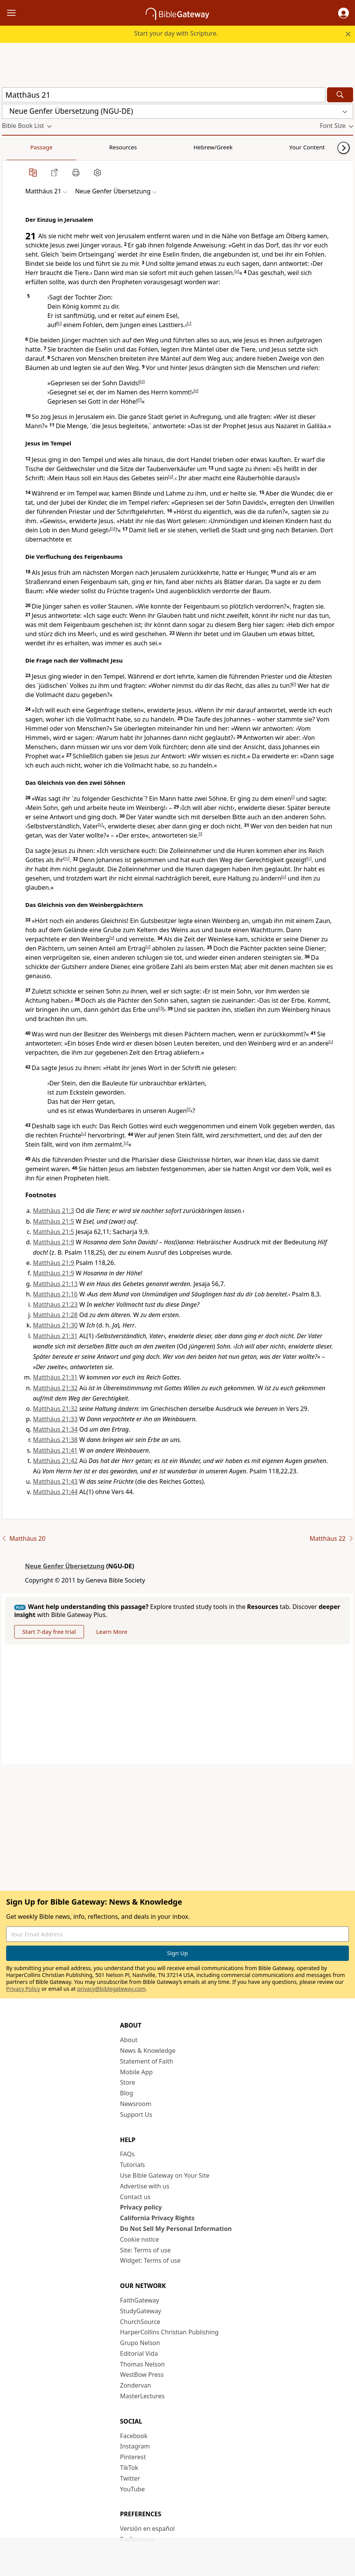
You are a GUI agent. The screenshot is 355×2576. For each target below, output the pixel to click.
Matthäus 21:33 (55, 1419)
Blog (126, 2093)
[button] (343, 13)
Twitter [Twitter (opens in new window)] (130, 2478)
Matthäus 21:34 (55, 1429)
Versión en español (147, 2528)
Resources (56, 147)
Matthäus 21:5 (53, 1221)
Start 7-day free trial (49, 1631)
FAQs (127, 2154)
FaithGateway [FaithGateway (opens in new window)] (139, 2300)
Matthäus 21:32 (55, 1388)
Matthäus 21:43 (55, 1481)
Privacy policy (141, 2207)
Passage (19, 147)
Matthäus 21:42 (55, 1461)
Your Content (151, 147)
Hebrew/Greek (102, 147)
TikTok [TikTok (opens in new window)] (129, 2467)
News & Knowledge (148, 2050)
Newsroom (135, 2104)
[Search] (340, 94)
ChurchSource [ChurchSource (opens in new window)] (140, 2321)
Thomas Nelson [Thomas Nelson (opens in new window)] (142, 2364)
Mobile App (136, 2072)
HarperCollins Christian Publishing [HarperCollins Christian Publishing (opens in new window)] (169, 2332)
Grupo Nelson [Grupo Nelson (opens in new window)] (140, 2343)
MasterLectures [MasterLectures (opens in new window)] (142, 2396)
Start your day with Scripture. (176, 33)
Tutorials (132, 2164)
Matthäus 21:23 (55, 1304)
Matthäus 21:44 (55, 1492)
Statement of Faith (146, 2061)
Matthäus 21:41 (55, 1450)
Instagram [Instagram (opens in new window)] (135, 2446)
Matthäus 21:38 (55, 1439)
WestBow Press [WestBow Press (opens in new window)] (142, 2374)
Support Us (136, 2114)
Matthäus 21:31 (55, 1336)
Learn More (111, 1631)
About (128, 2040)
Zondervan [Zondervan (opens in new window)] (135, 2385)
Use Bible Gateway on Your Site (164, 2175)
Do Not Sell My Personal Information (176, 2228)
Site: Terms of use (145, 2250)
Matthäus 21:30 (55, 1325)
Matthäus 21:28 (55, 1315)
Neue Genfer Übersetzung (65, 1566)
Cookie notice (139, 2239)
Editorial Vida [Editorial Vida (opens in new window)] (139, 2353)
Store (127, 2082)
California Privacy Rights (157, 2218)
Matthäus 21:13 (55, 1284)
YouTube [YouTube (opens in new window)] (132, 2489)
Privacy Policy (23, 1988)
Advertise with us (144, 2186)
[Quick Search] (163, 94)
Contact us (135, 2197)
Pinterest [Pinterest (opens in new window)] (133, 2457)
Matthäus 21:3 (53, 1210)
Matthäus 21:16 (55, 1294)
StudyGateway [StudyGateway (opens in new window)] (140, 2311)
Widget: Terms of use (150, 2260)
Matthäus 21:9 (53, 1242)
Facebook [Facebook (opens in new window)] (134, 2436)
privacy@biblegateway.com (111, 1988)
